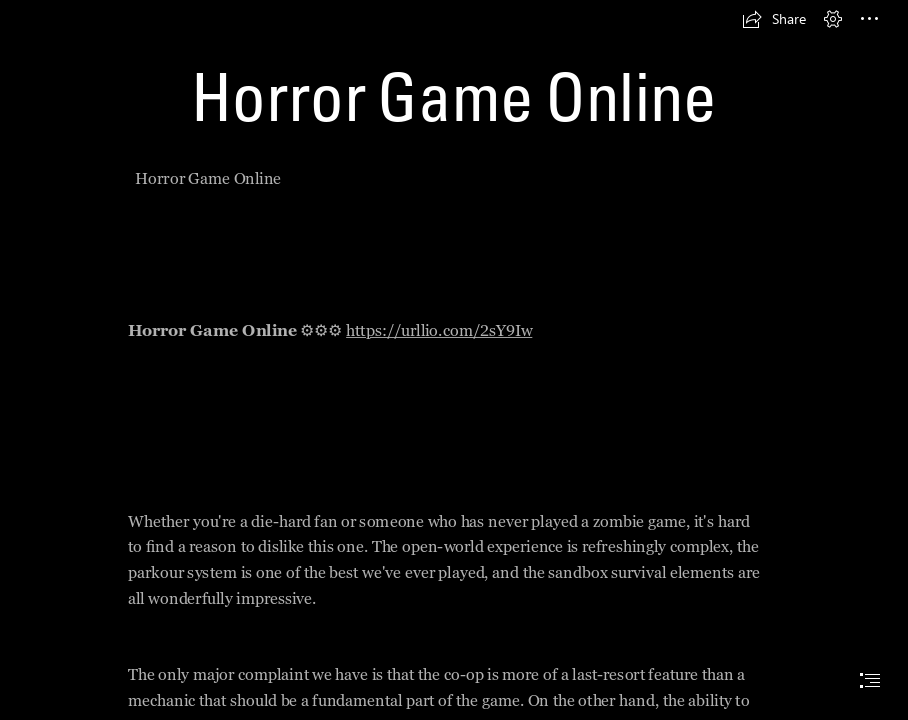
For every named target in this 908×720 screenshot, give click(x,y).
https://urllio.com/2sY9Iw (440, 330)
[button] (774, 19)
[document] (454, 360)
